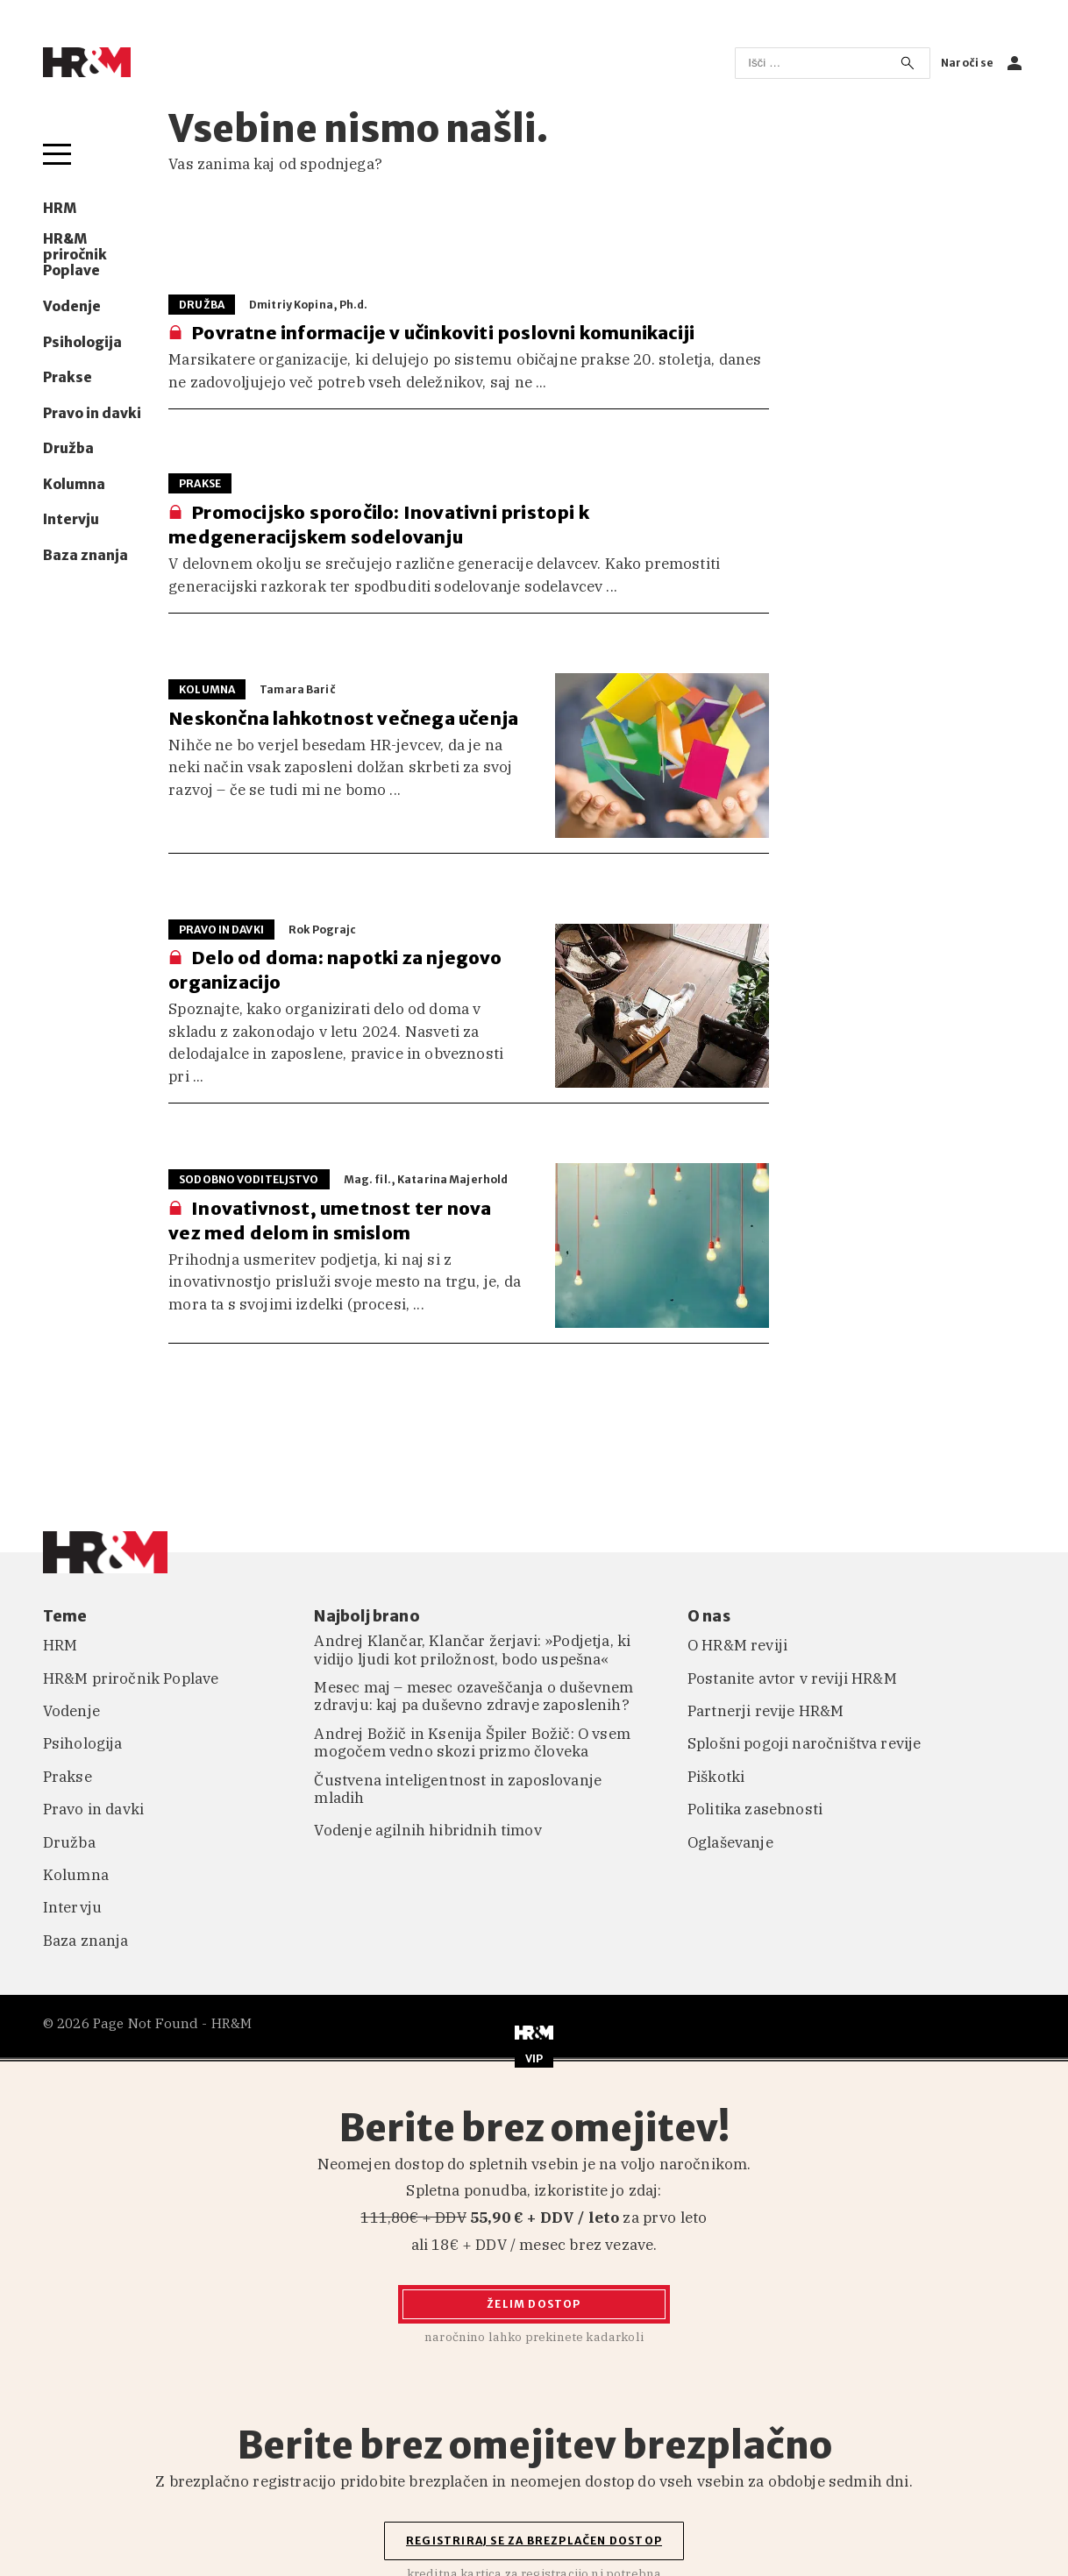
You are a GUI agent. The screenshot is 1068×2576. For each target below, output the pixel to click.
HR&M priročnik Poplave (75, 255)
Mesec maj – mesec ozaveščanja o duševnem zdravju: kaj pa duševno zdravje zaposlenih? (473, 1696)
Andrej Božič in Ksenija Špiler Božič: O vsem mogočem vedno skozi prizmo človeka (472, 1743)
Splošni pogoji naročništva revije (804, 1743)
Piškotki (715, 1776)
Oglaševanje (730, 1842)
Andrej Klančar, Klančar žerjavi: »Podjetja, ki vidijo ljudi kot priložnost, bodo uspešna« (472, 1650)
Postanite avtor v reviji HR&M (792, 1678)
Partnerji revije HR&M (765, 1711)
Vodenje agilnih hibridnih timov (427, 1830)
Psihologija (82, 343)
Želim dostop (533, 2303)
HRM (59, 208)
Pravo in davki (92, 414)
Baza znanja (85, 556)
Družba (68, 449)
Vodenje (72, 307)
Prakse (67, 378)
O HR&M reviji (737, 1645)
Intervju (71, 520)
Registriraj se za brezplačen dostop (534, 2540)
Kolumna (74, 485)
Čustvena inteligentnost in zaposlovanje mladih (458, 1789)
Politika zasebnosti (754, 1809)
